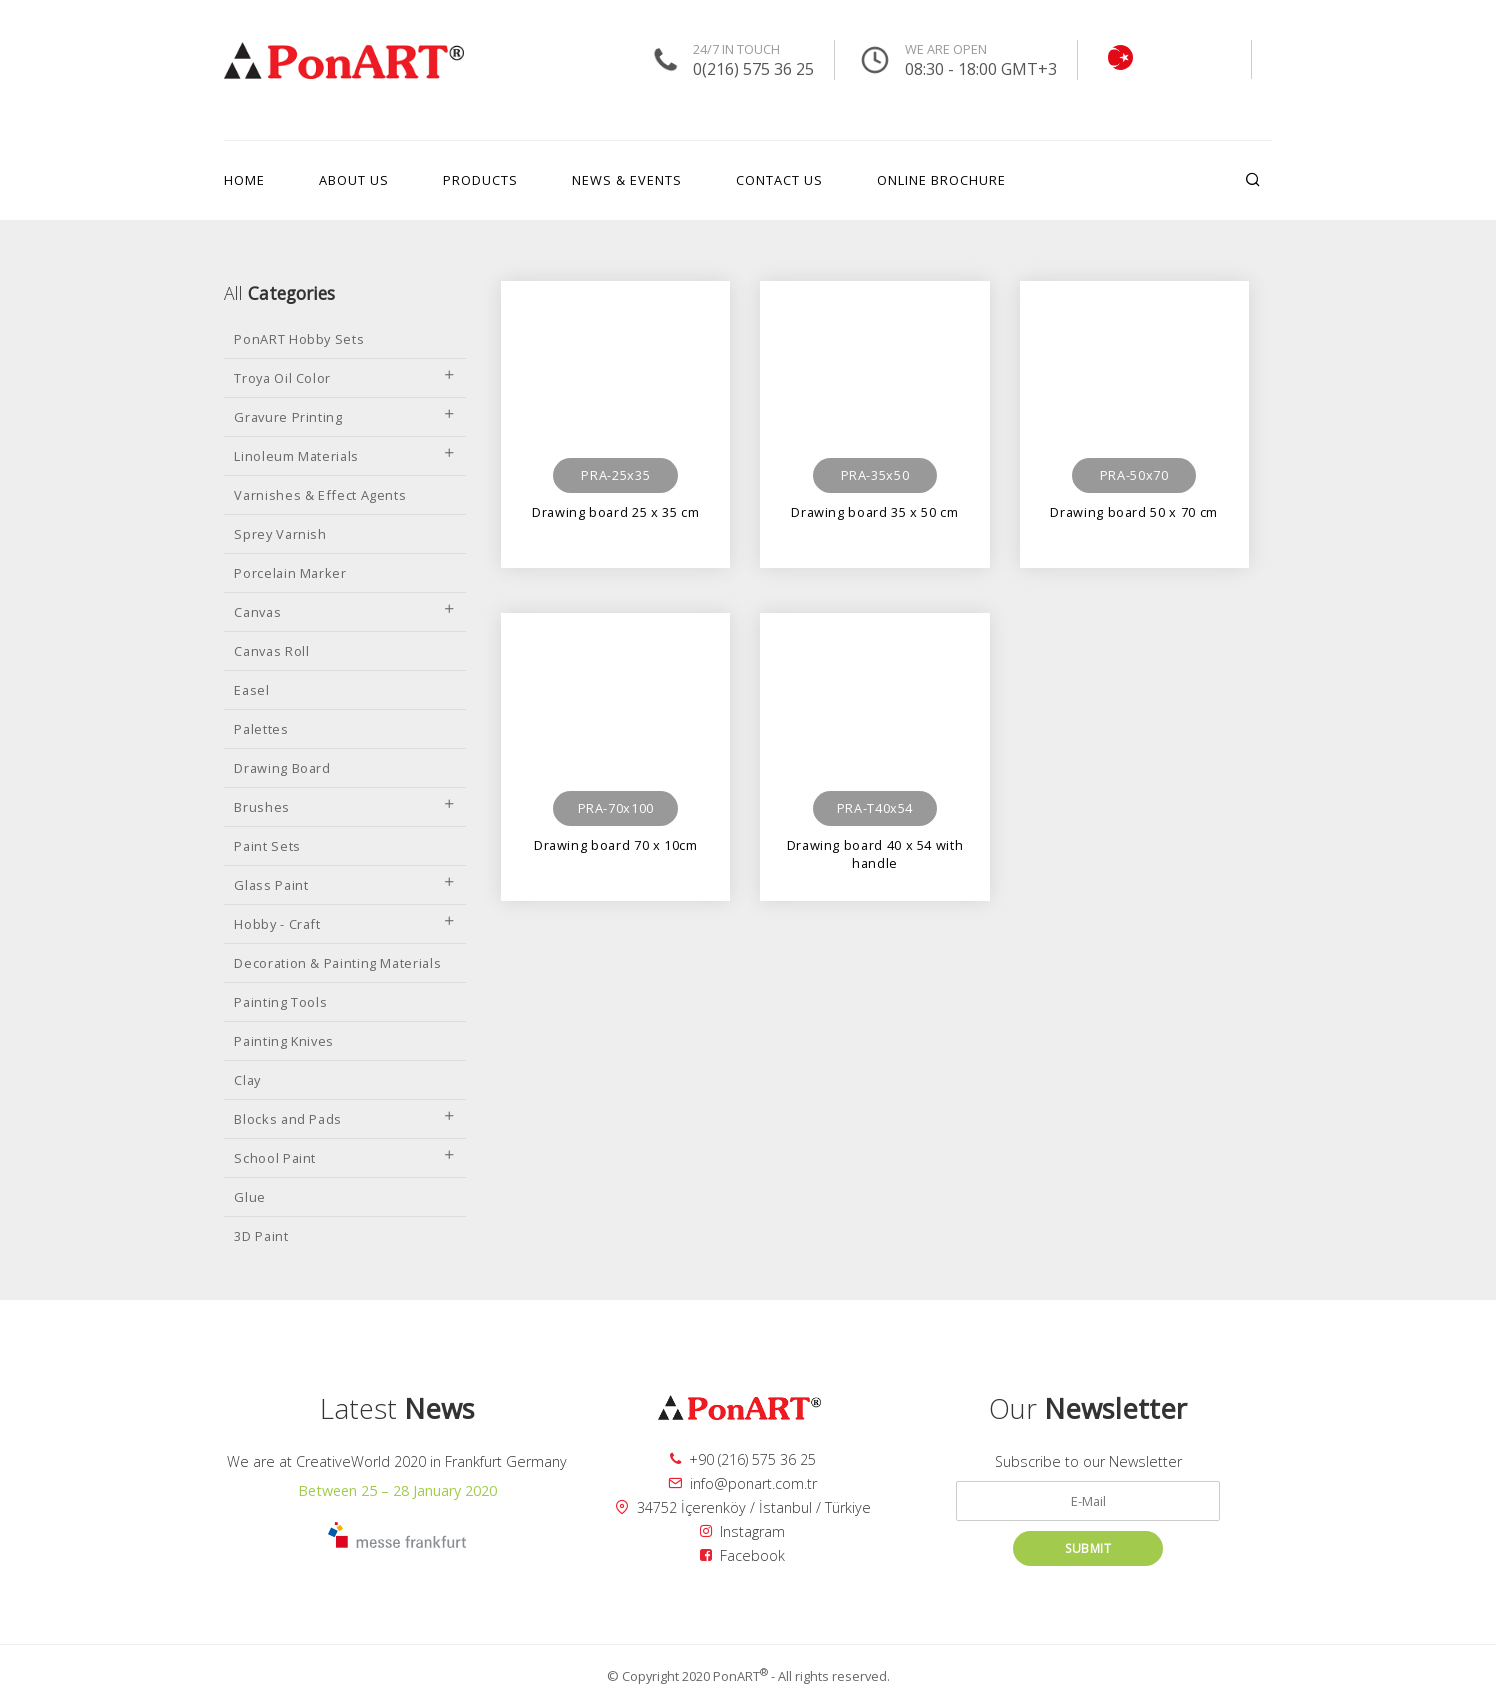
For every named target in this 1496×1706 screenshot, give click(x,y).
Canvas (345, 612)
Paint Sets (267, 846)
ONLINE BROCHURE (941, 180)
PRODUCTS (480, 180)
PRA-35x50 (875, 475)
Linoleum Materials (345, 456)
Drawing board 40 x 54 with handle (875, 853)
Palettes (261, 729)
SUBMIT (1088, 1548)
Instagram (742, 1531)
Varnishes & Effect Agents (320, 495)
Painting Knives (284, 1041)
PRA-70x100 (616, 808)
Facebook (742, 1555)
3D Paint (261, 1236)
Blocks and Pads (345, 1119)
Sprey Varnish (280, 534)
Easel (251, 690)
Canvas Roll (271, 651)
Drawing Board (282, 768)
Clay (247, 1080)
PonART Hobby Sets (299, 339)
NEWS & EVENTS (627, 180)
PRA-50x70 (1134, 475)
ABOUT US (354, 180)
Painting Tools (280, 1002)
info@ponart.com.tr (742, 1483)
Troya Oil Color (345, 378)
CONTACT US (779, 180)
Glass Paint (345, 885)
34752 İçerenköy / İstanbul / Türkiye (743, 1507)
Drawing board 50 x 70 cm (1133, 512)
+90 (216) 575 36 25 (743, 1459)
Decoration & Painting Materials (337, 963)
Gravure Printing (345, 417)
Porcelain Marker (290, 573)
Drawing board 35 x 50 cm (874, 512)
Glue (250, 1197)
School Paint (345, 1158)
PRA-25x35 (615, 475)
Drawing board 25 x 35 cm (615, 512)
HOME (244, 180)
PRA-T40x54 (875, 808)
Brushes (345, 807)
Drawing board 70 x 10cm (616, 845)
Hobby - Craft (345, 924)
